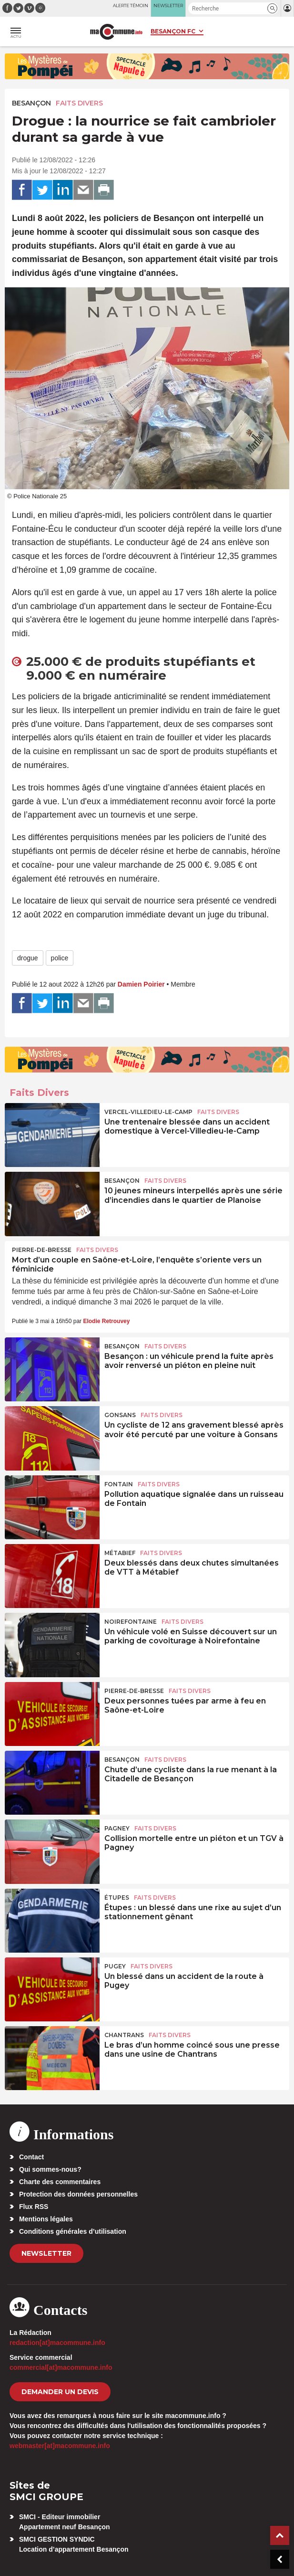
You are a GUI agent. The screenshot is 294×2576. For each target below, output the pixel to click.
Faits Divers (79, 103)
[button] (272, 8)
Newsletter (46, 2253)
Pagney (117, 1828)
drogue (27, 958)
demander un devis (60, 2391)
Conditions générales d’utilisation (72, 2231)
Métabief (119, 1552)
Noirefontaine (130, 1621)
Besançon (31, 103)
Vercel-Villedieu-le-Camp (148, 1111)
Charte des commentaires (60, 2182)
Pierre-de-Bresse (41, 1249)
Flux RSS (33, 2206)
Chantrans (124, 2035)
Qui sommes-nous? (50, 2169)
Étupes (116, 1897)
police (60, 958)
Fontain (118, 1484)
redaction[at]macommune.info (57, 2342)
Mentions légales (46, 2219)
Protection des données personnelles (78, 2194)
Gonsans (120, 1415)
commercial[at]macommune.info (61, 2367)
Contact (31, 2157)
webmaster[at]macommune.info (60, 2446)
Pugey (115, 1966)
